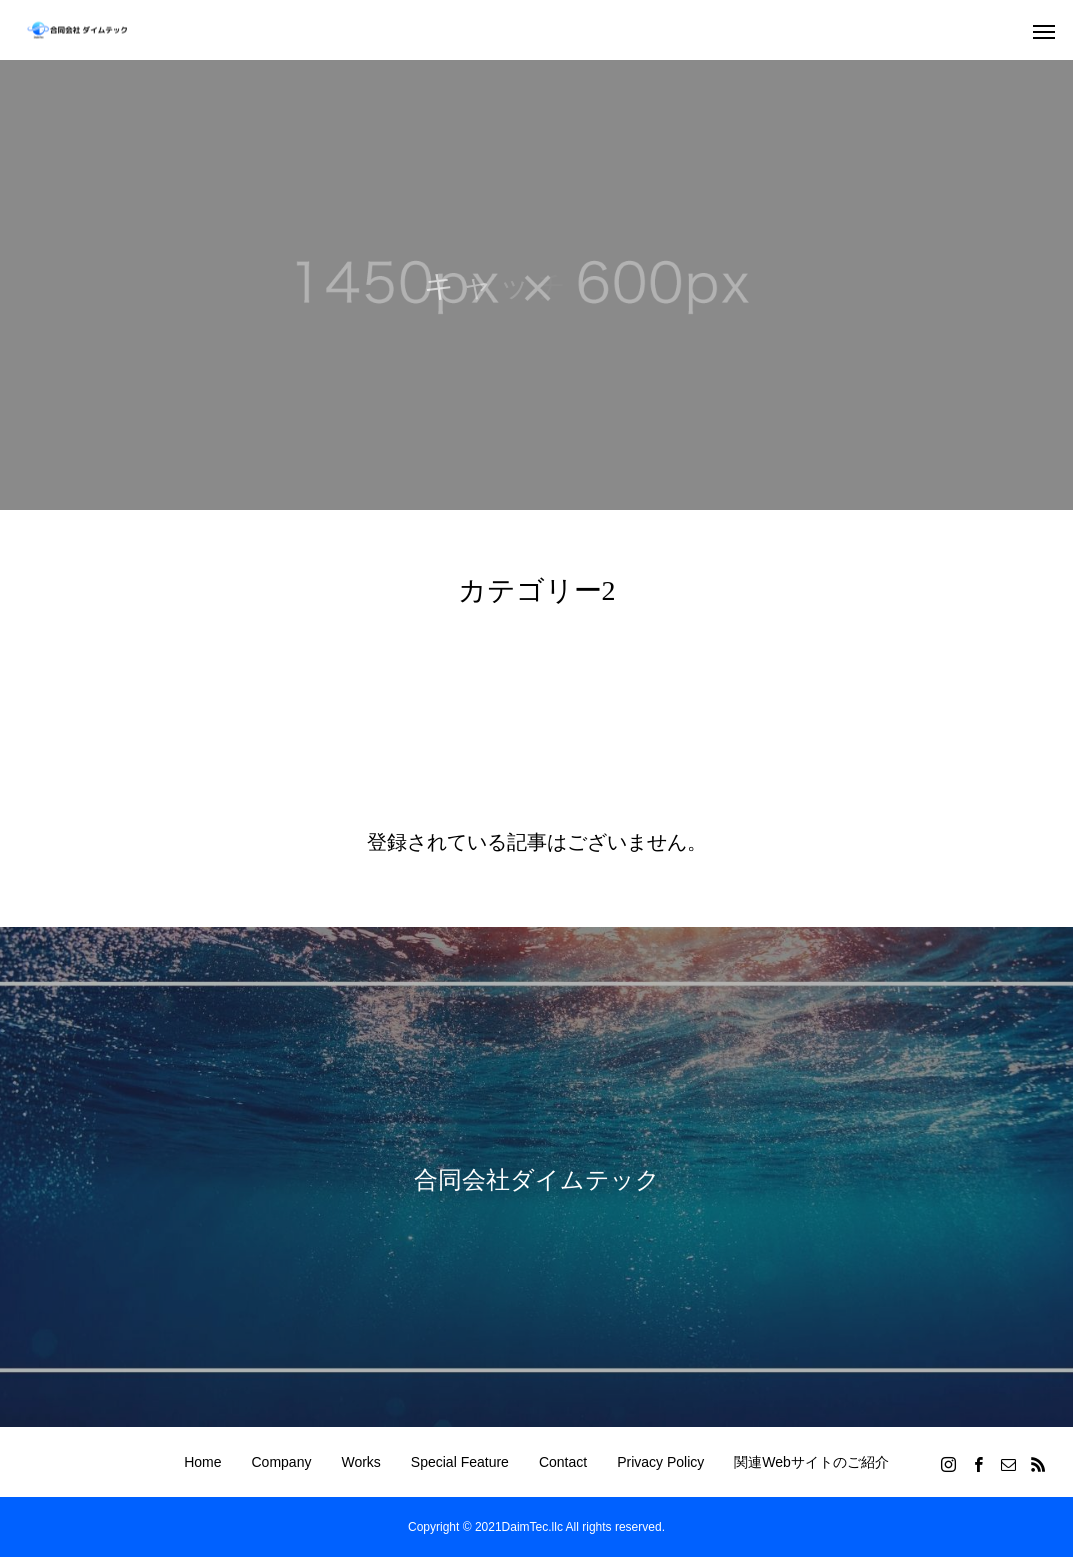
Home (202, 1462)
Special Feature (460, 1462)
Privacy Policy (660, 1462)
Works (360, 1462)
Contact (563, 1462)
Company (282, 1462)
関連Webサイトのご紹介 (811, 1462)
